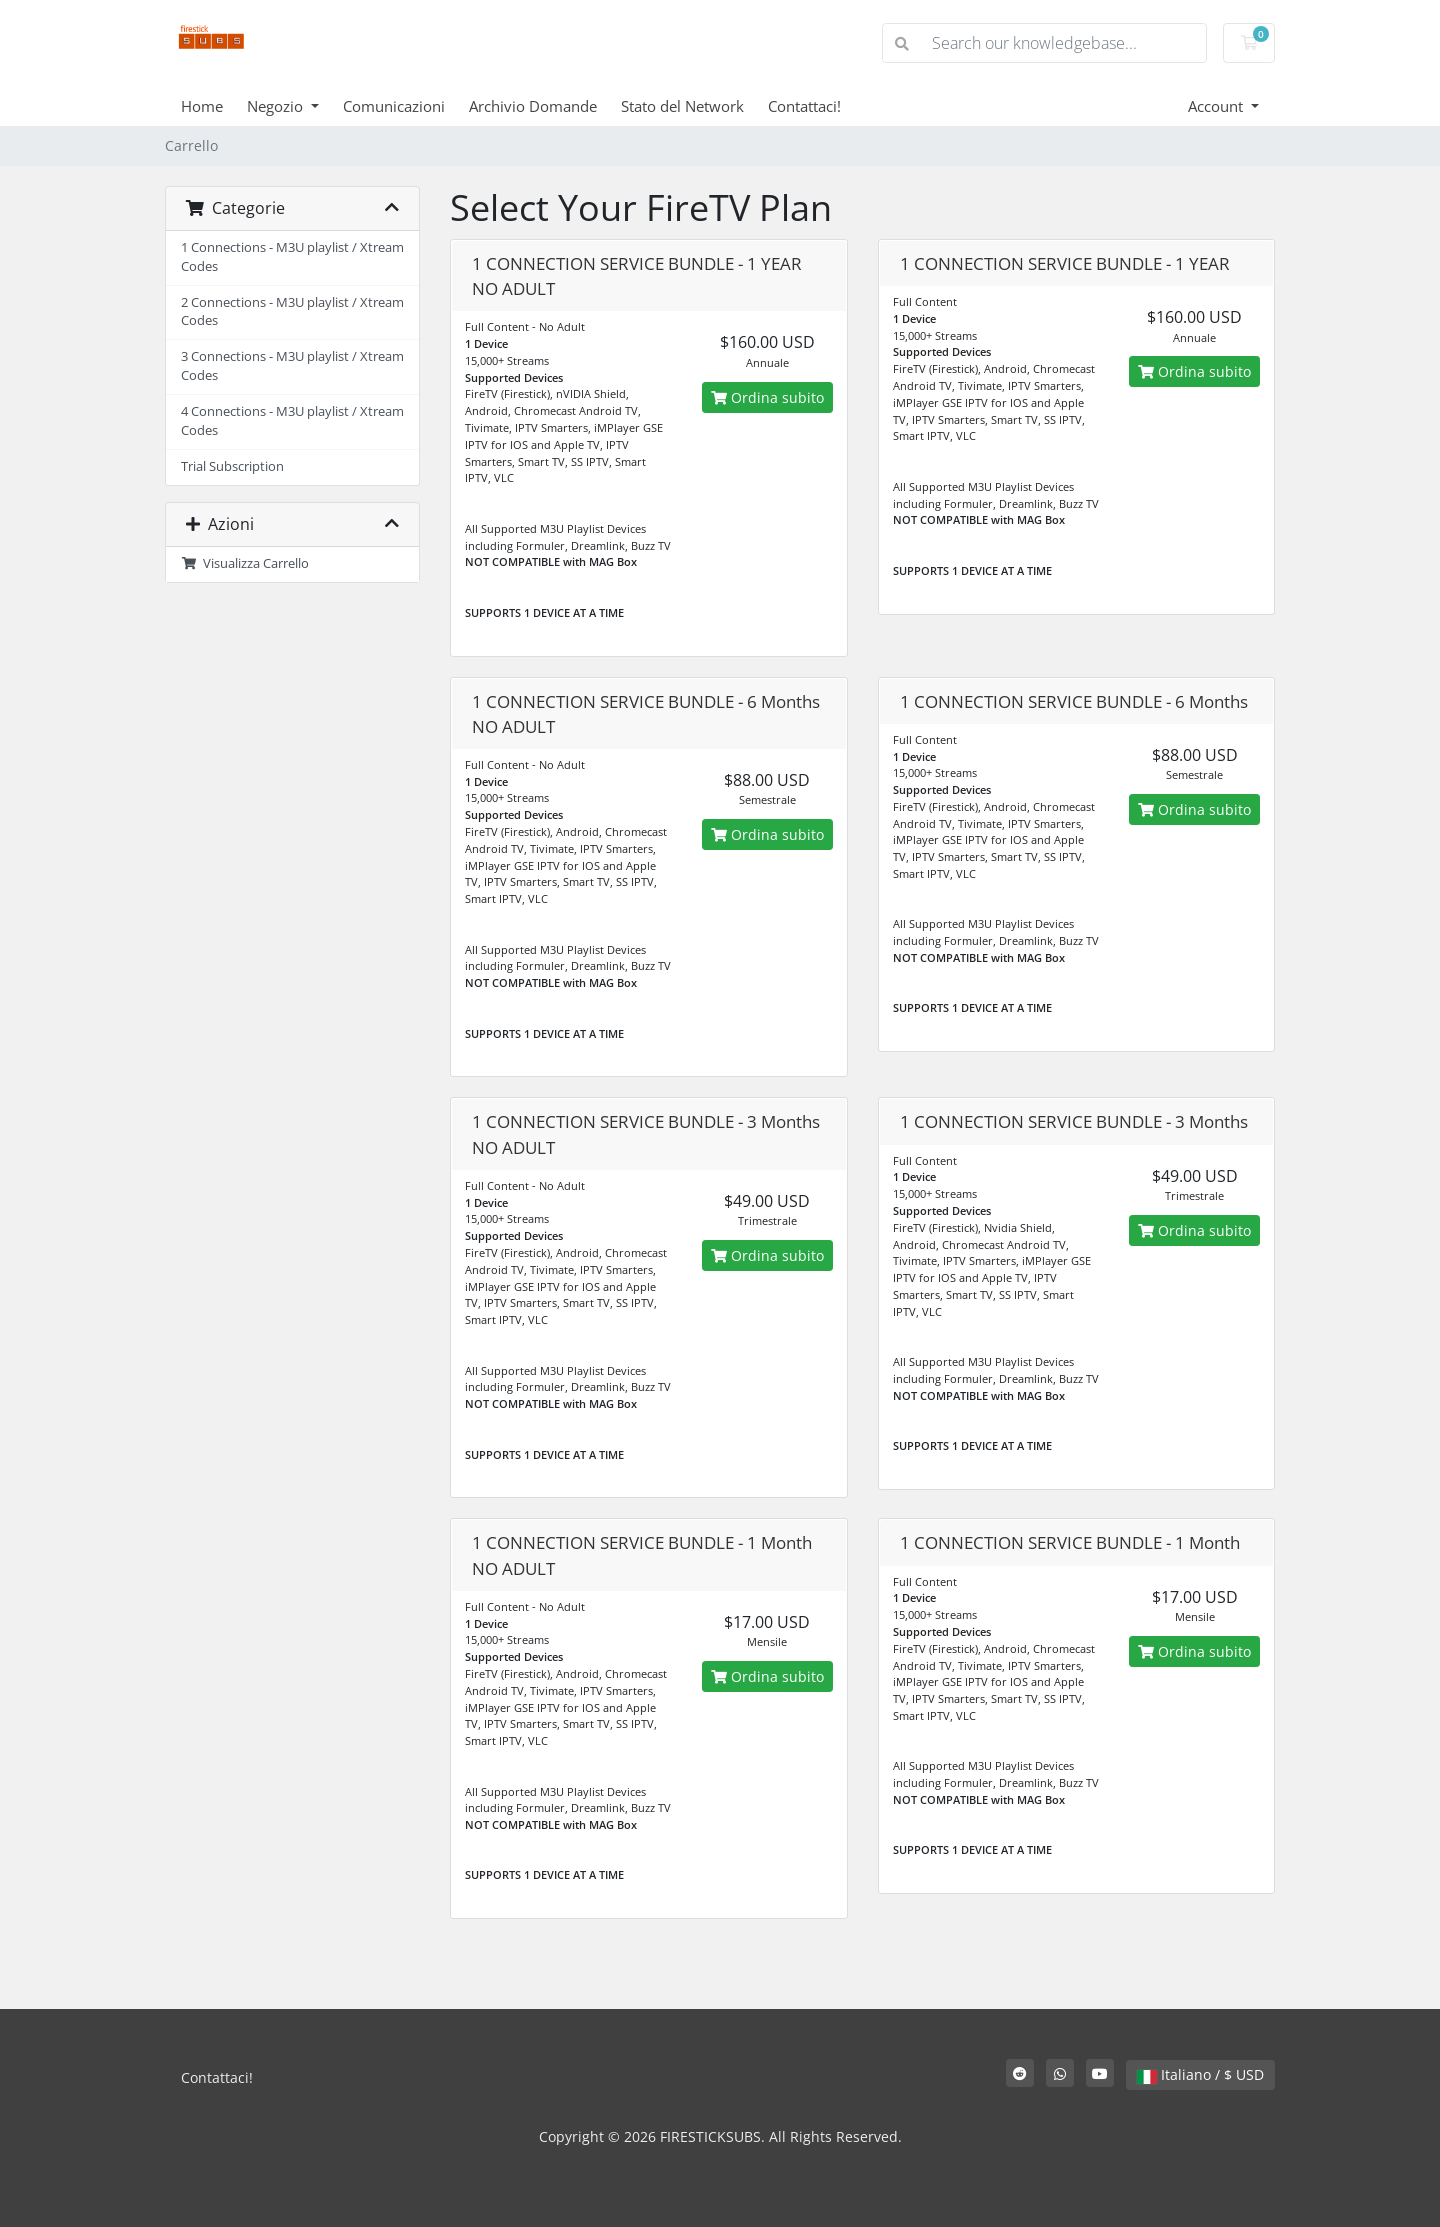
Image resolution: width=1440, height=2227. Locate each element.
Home (202, 106)
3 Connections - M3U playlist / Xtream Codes (292, 366)
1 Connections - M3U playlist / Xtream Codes (292, 257)
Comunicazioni (394, 106)
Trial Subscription (232, 466)
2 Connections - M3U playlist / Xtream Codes (292, 312)
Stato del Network (682, 106)
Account (1217, 106)
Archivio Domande (533, 106)
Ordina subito (767, 397)
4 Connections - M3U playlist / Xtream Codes (292, 421)
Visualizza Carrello (245, 563)
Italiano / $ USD (1200, 2074)
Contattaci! (804, 106)
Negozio (277, 106)
